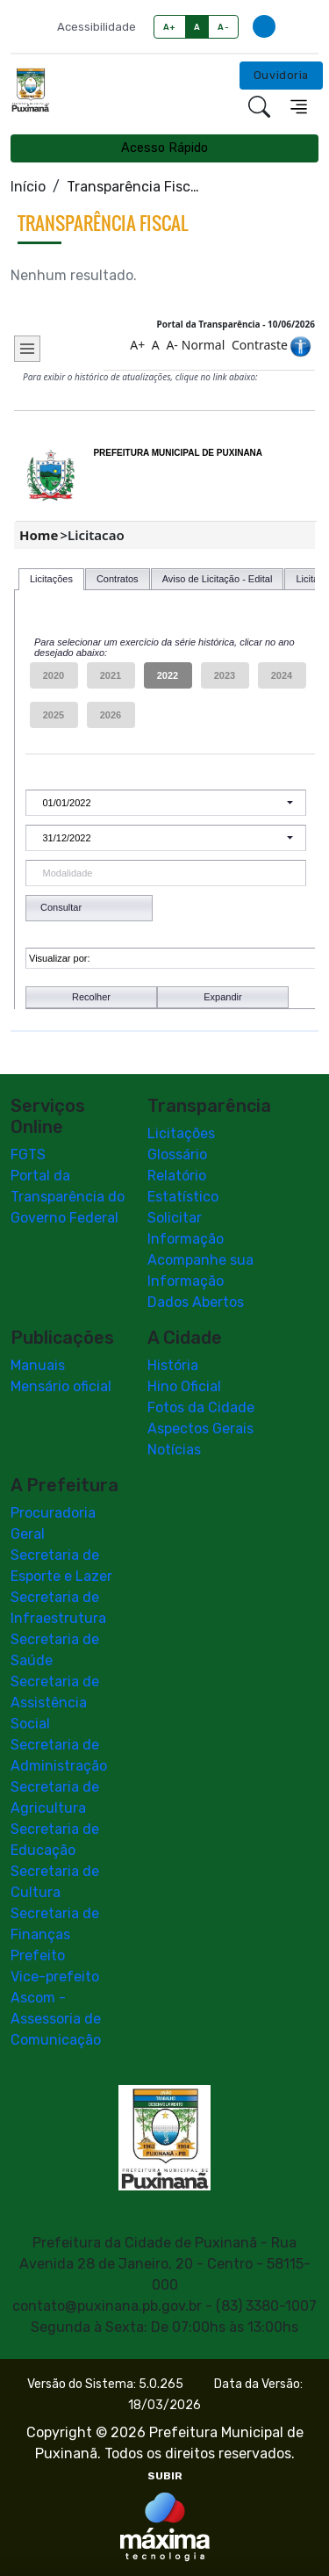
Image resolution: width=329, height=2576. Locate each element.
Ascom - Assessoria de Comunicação (56, 2018)
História (172, 1365)
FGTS (28, 1154)
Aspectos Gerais (200, 1428)
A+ (169, 27)
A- (223, 27)
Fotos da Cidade (200, 1407)
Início (28, 186)
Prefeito (38, 1955)
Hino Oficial (184, 1386)
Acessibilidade (96, 26)
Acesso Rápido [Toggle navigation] (164, 148)
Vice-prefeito (55, 1976)
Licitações (181, 1133)
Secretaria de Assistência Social (55, 1702)
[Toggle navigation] (299, 107)
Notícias (174, 1449)
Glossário (177, 1154)
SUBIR (164, 2476)
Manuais (38, 1365)
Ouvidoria (281, 75)
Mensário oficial (61, 1386)
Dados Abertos (195, 1302)
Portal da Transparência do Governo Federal (68, 1196)
